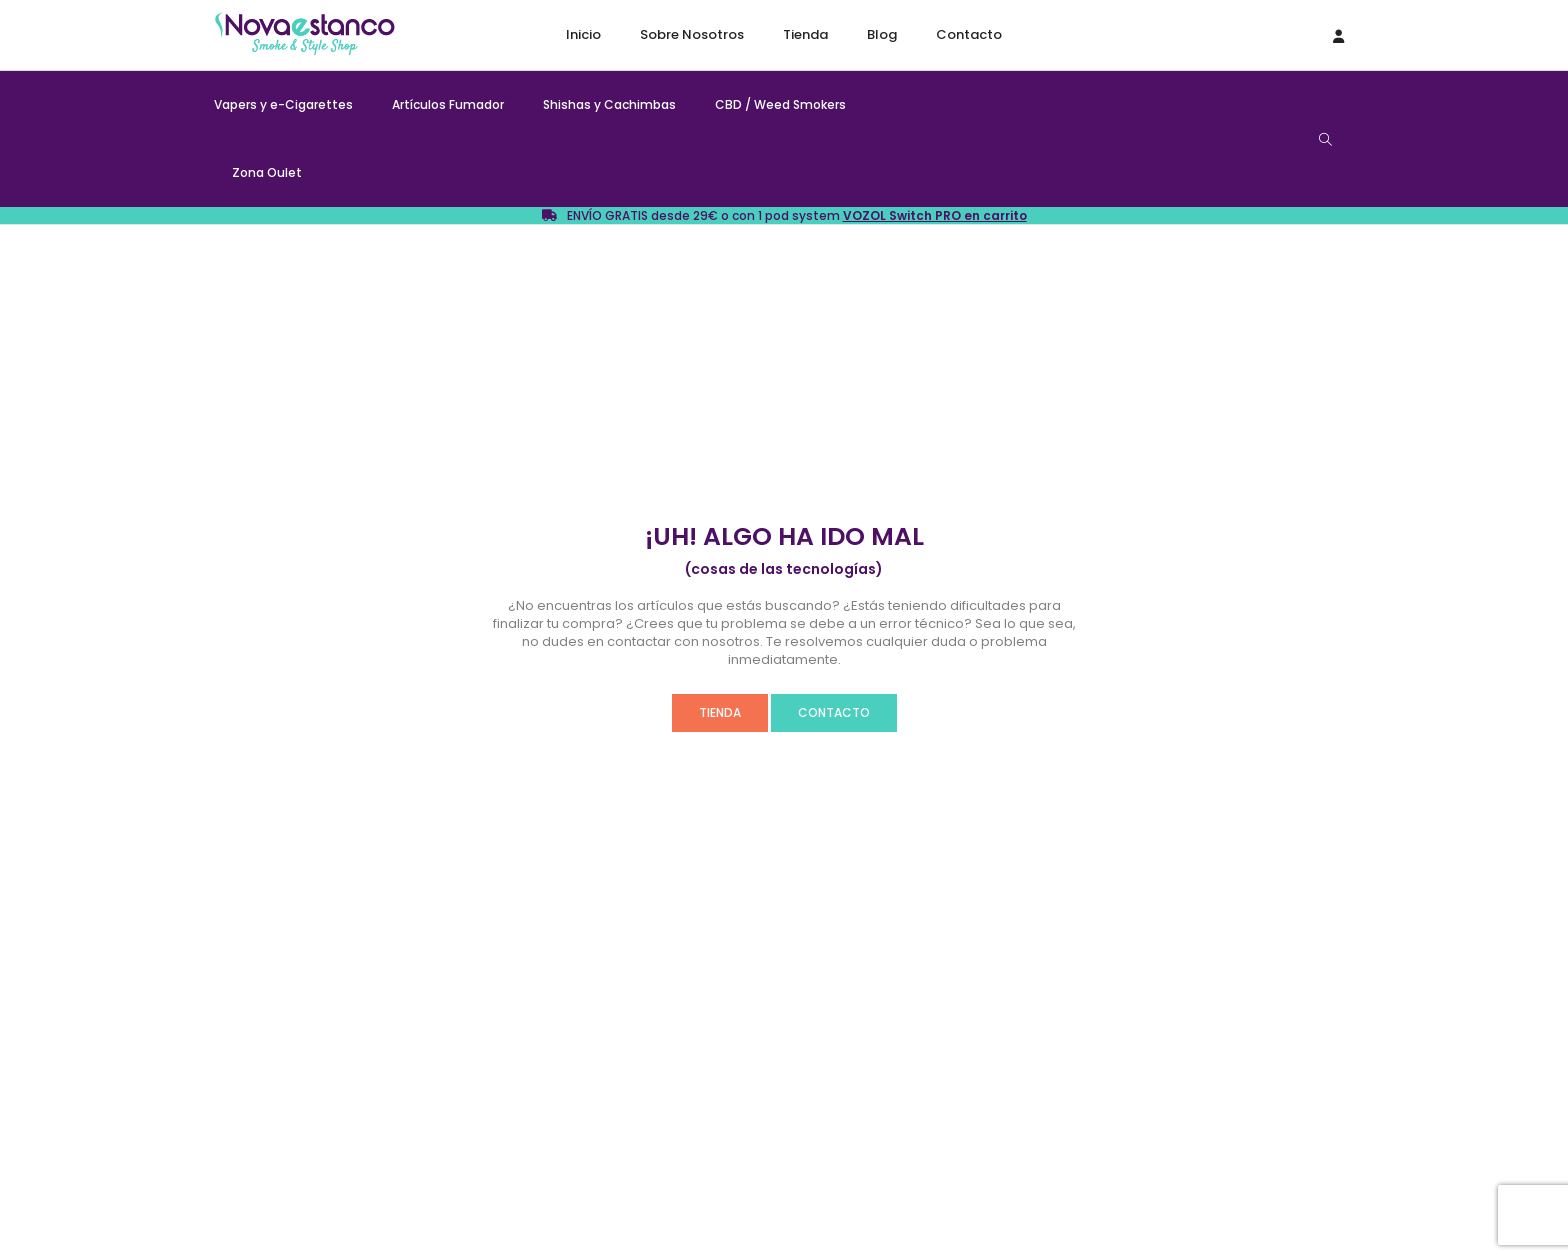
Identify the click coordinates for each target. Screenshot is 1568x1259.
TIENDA (720, 712)
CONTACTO (834, 712)
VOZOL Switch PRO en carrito (935, 215)
